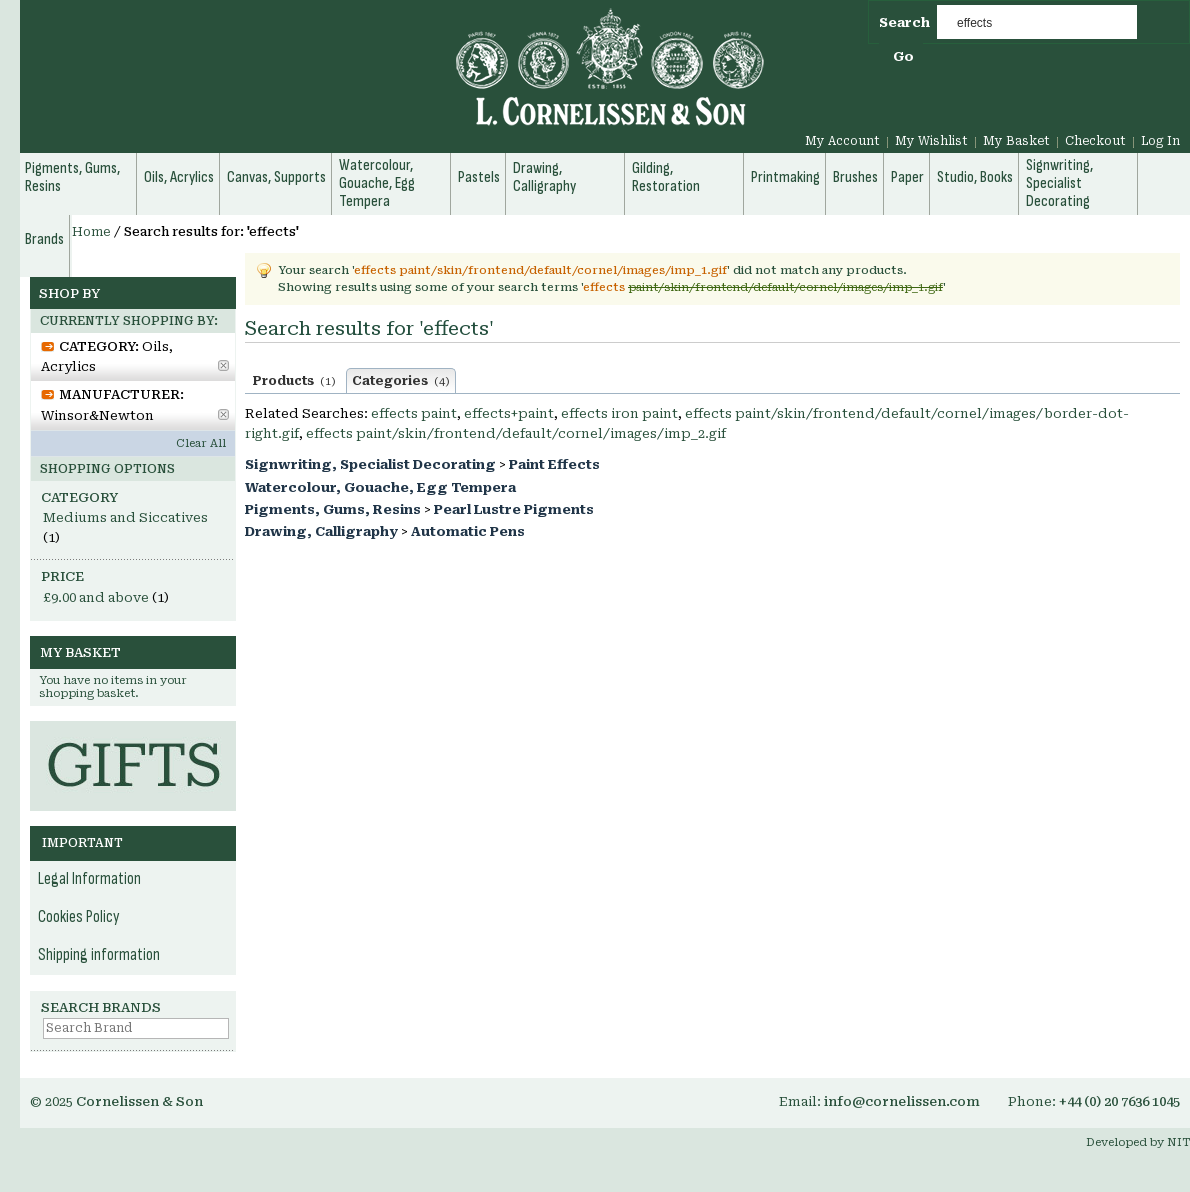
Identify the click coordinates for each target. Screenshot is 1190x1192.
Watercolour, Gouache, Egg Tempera (380, 487)
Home (91, 232)
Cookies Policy (79, 917)
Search (904, 22)
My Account (842, 141)
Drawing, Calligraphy (321, 531)
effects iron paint (619, 413)
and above (96, 597)
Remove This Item (223, 365)
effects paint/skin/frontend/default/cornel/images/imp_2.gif (516, 433)
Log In (1160, 141)
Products (294, 381)
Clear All (201, 443)
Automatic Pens (468, 531)
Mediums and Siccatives (125, 517)
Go (903, 56)
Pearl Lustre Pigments (514, 509)
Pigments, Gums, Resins (333, 509)
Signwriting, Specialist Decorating (370, 464)
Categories (401, 381)
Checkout (1095, 141)
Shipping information (99, 955)
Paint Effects (554, 464)
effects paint (414, 413)
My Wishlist (931, 141)
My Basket (1016, 141)
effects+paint (509, 413)
